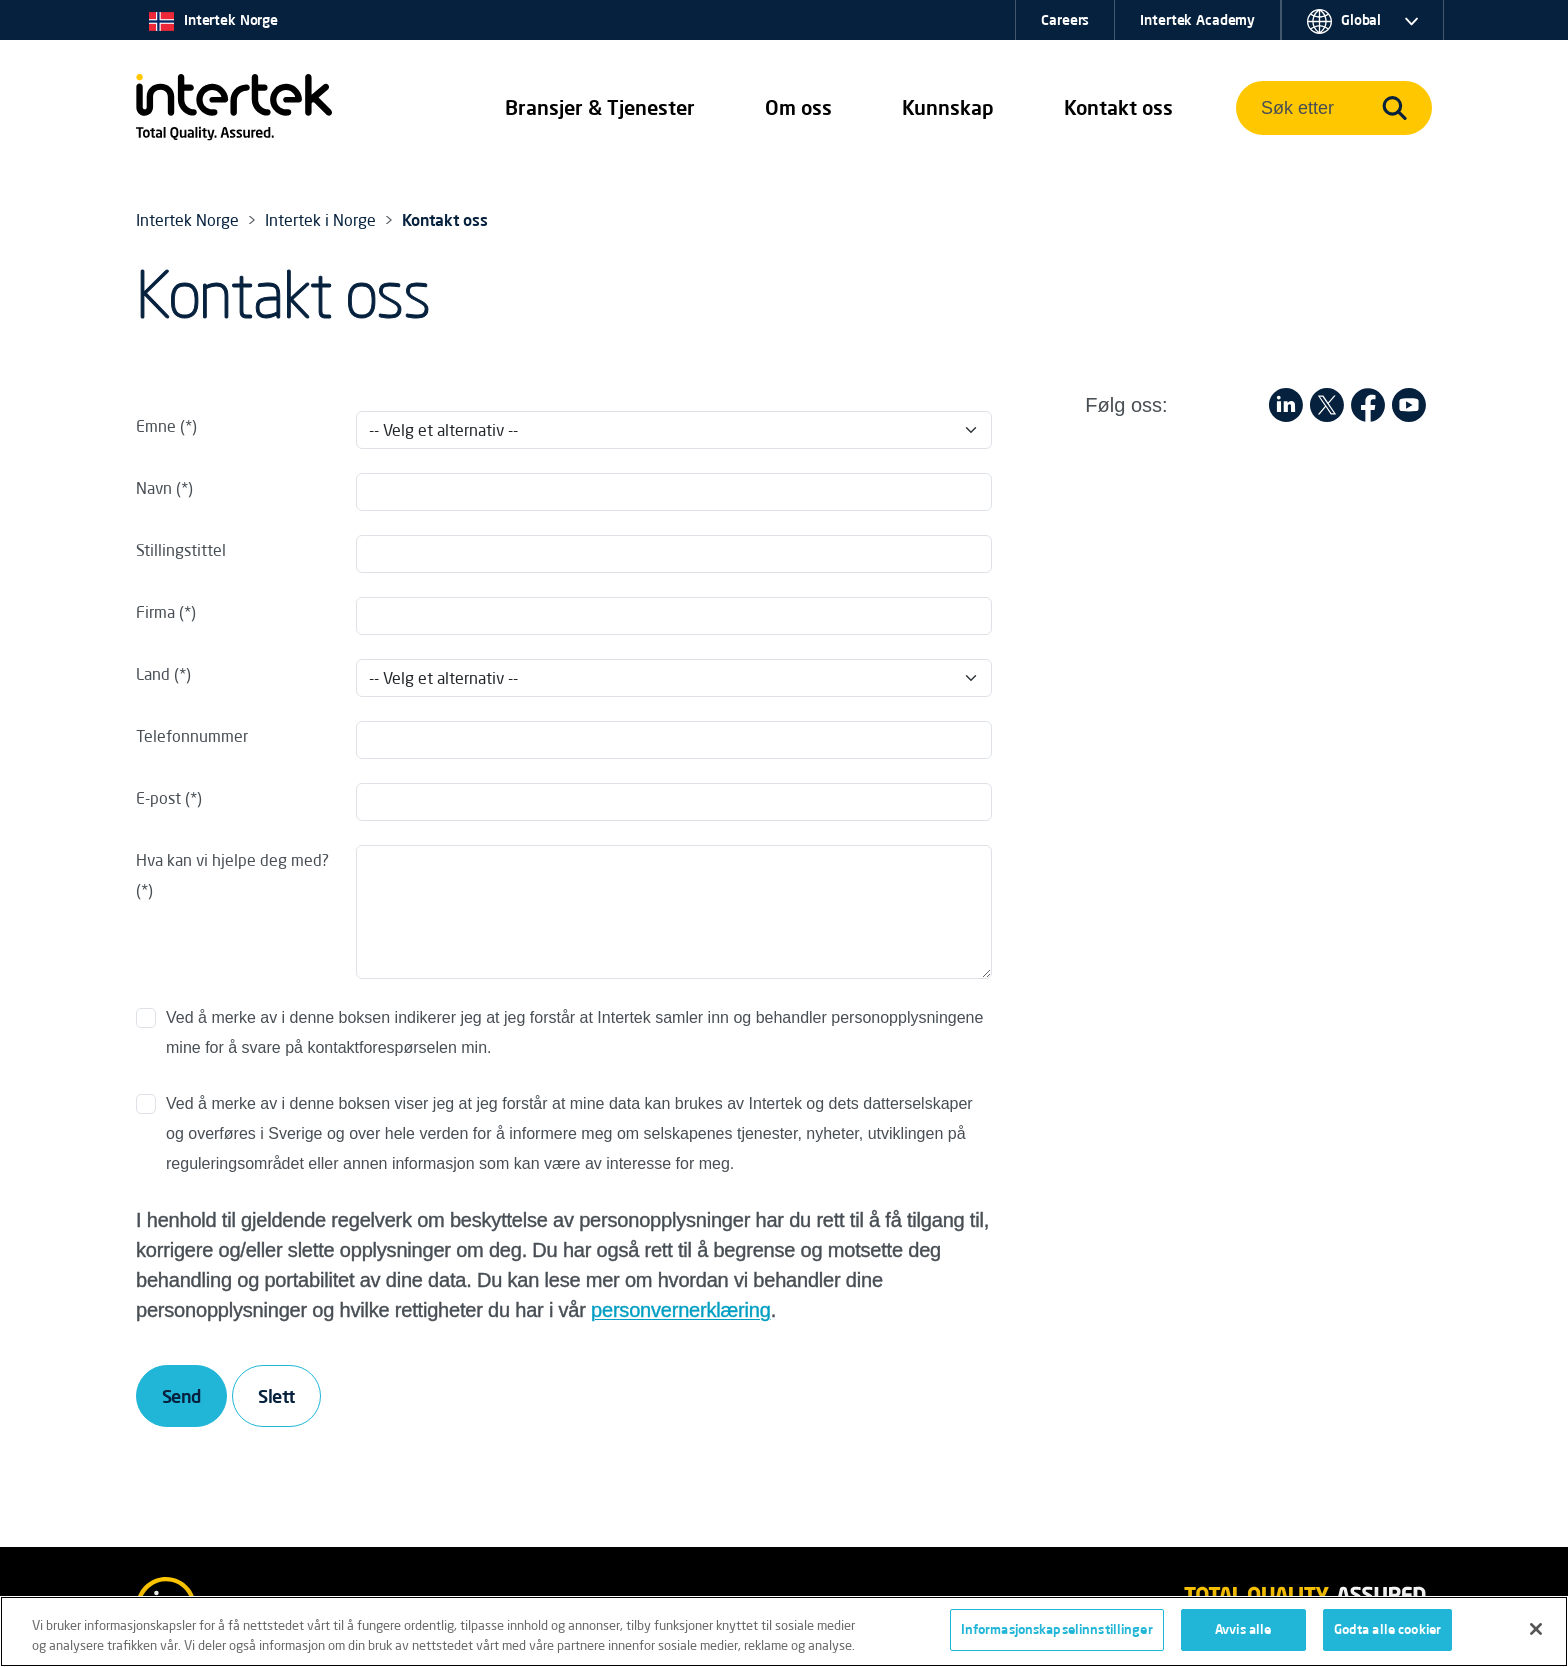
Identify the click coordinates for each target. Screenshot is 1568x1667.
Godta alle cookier (1387, 1630)
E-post (158, 798)
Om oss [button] (798, 107)
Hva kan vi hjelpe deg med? (232, 860)
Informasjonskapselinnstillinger (1057, 1630)
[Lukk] (1536, 1629)
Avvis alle (1243, 1630)
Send (181, 1396)
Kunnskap (948, 107)
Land (153, 674)
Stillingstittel (181, 550)
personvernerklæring (681, 1310)
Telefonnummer (192, 736)
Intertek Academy (1197, 20)
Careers (1065, 20)
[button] (600, 108)
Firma (155, 612)
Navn (154, 488)
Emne (156, 426)
